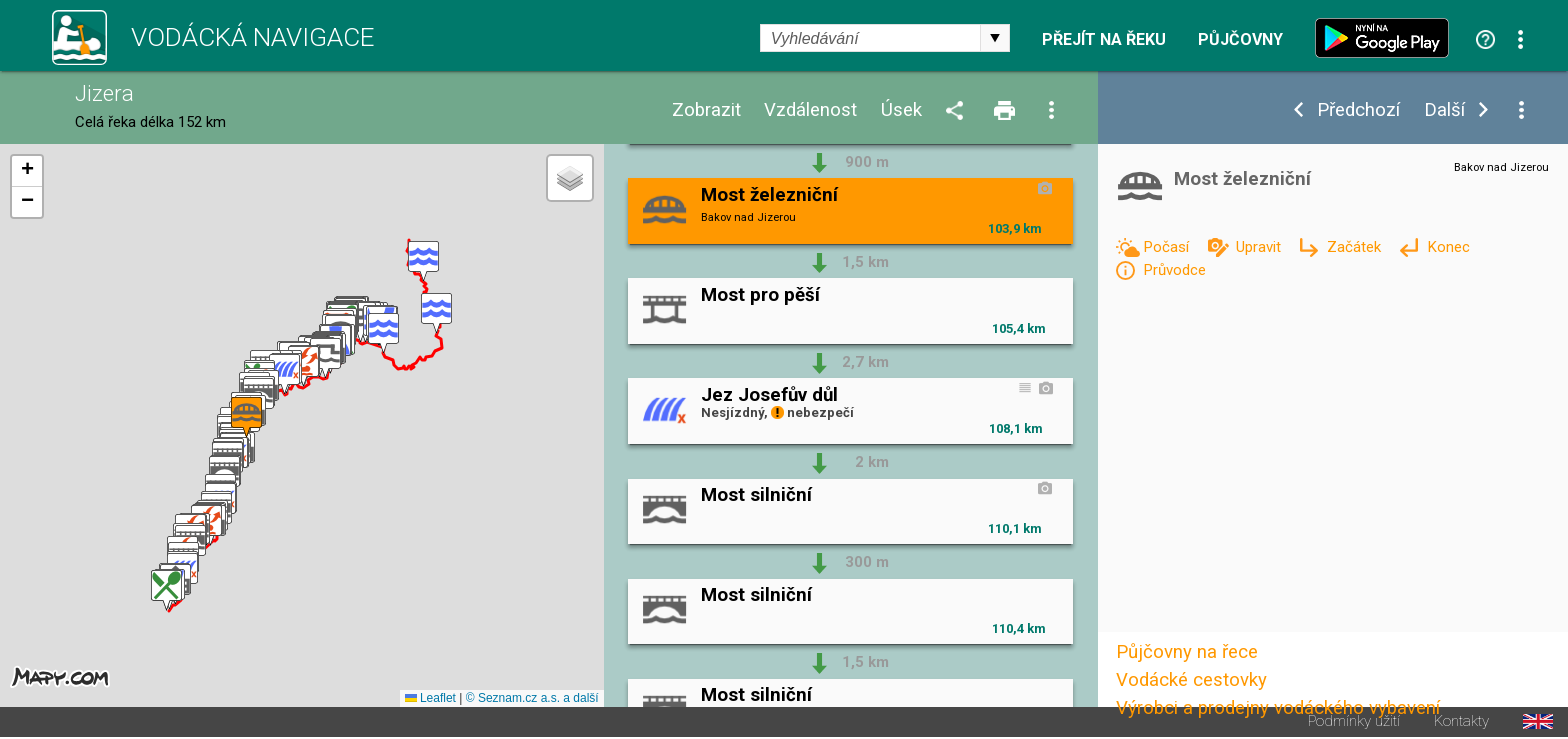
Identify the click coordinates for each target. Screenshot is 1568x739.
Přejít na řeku (1104, 40)
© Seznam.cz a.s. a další (532, 698)
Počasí (1168, 247)
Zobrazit (706, 110)
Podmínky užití (1354, 721)
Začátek (1356, 247)
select (995, 38)
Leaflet (430, 698)
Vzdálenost (810, 110)
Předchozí (1358, 110)
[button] (423, 261)
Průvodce (1174, 270)
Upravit (1260, 247)
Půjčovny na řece (1187, 652)
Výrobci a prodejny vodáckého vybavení (1278, 708)
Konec (1448, 247)
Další (1444, 110)
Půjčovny (1240, 40)
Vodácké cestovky (1191, 680)
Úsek (901, 110)
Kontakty (1461, 721)
